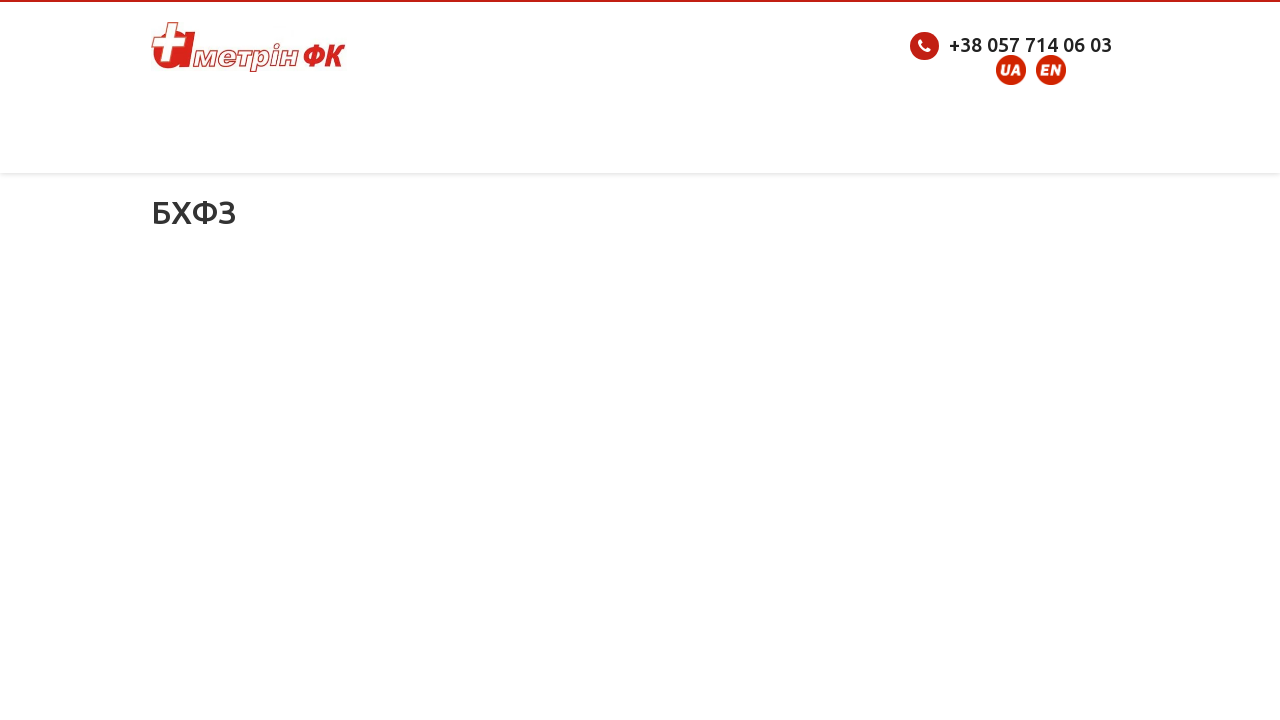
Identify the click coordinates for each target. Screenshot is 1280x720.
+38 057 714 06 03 (1030, 44)
